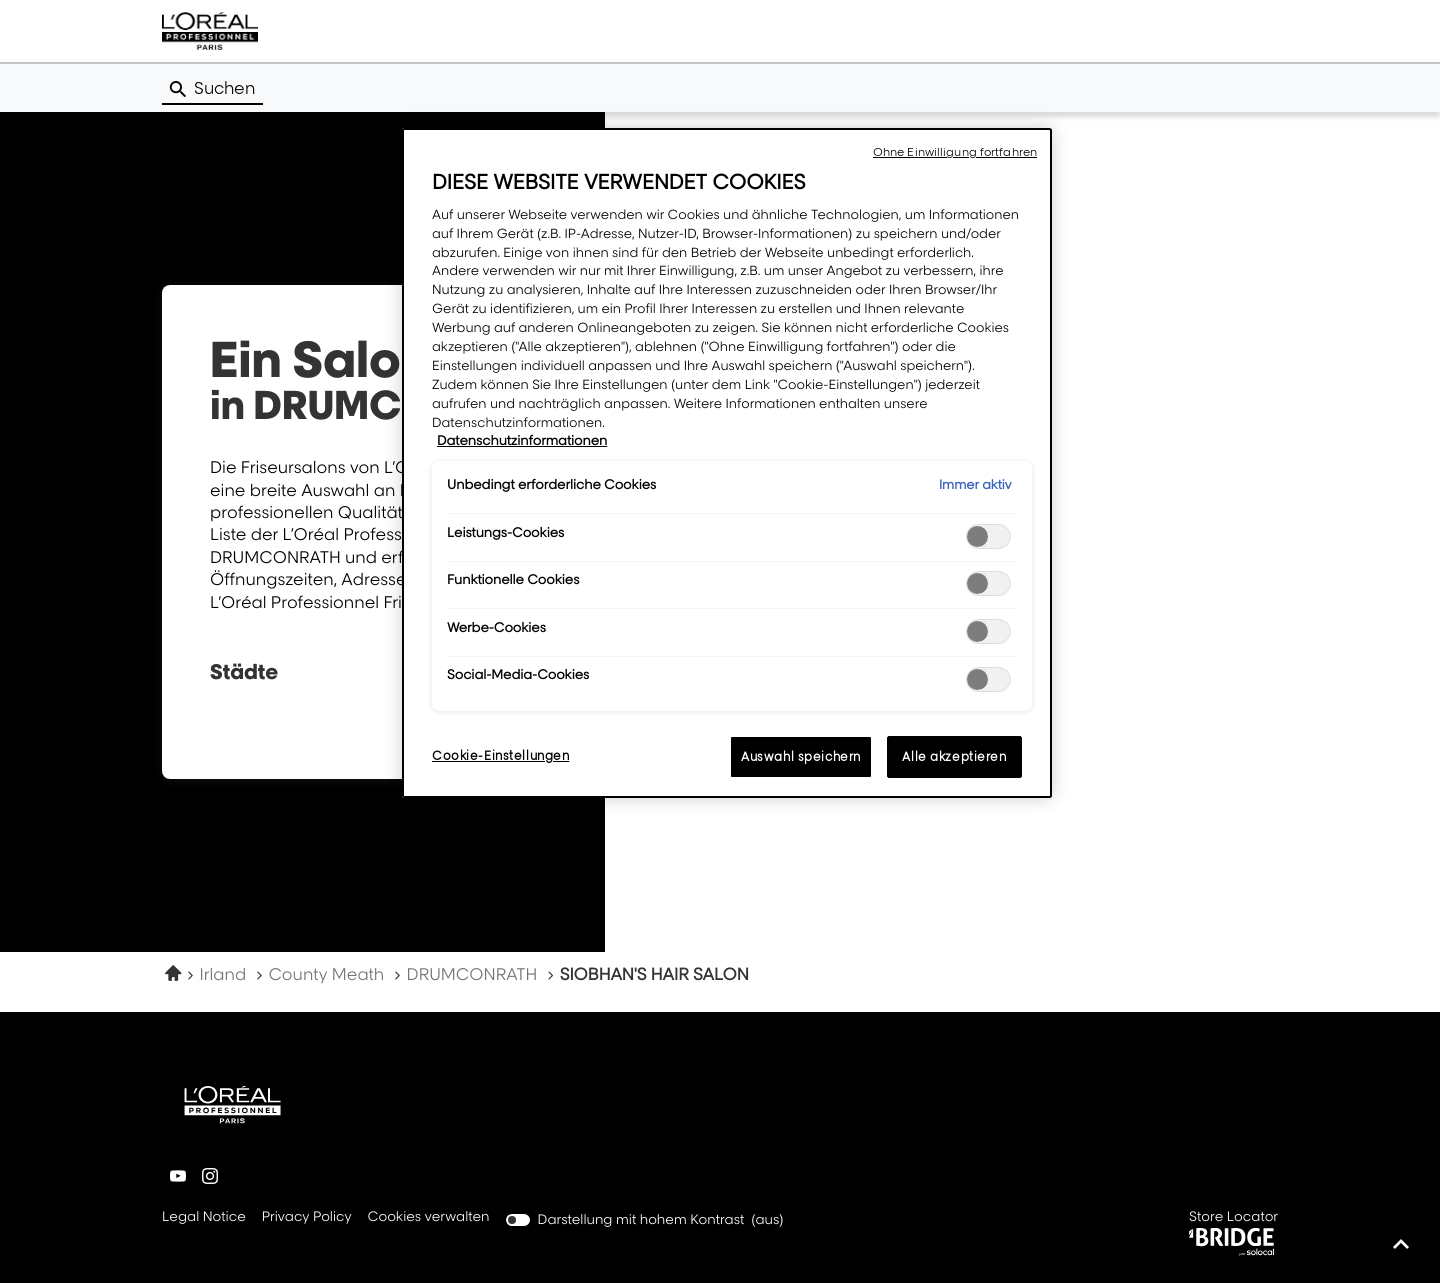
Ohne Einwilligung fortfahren (955, 152)
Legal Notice (204, 1218)
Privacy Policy (307, 1218)
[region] (727, 462)
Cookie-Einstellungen (500, 755)
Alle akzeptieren (954, 756)
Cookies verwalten (429, 1217)
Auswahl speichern (801, 756)
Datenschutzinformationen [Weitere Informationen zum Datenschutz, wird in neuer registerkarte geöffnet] (522, 441)
